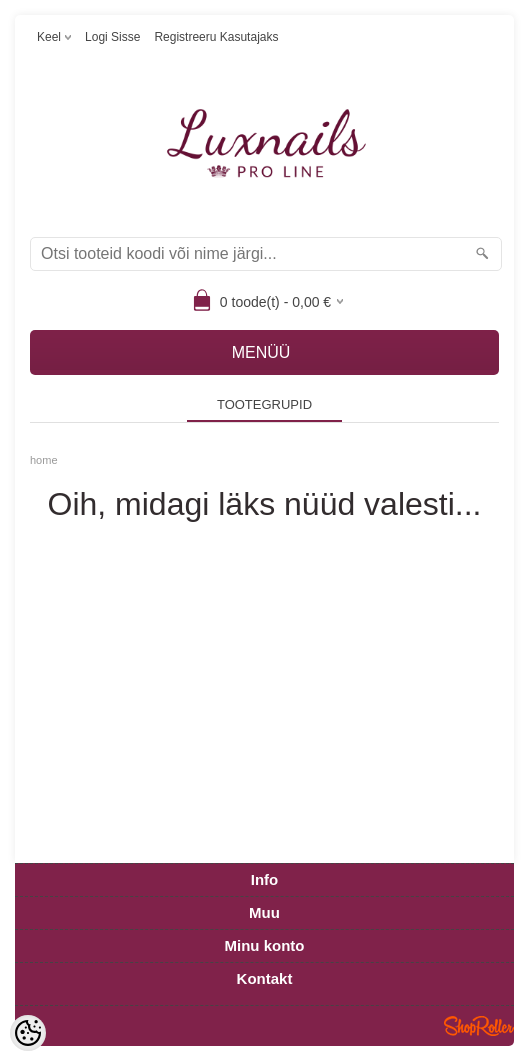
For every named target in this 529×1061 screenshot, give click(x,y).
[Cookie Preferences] (28, 1033)
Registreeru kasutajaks (216, 37)
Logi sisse (112, 37)
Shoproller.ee (479, 1026)
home (44, 460)
